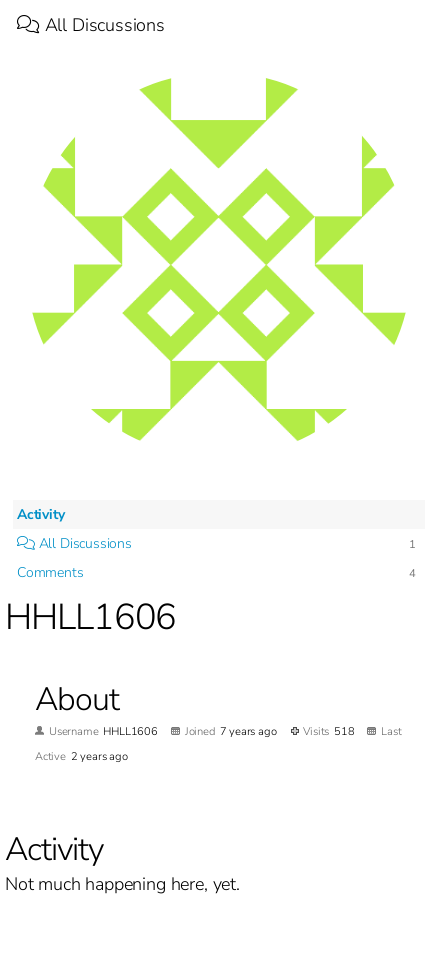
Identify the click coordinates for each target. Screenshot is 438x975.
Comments (50, 572)
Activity (41, 514)
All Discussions (91, 25)
